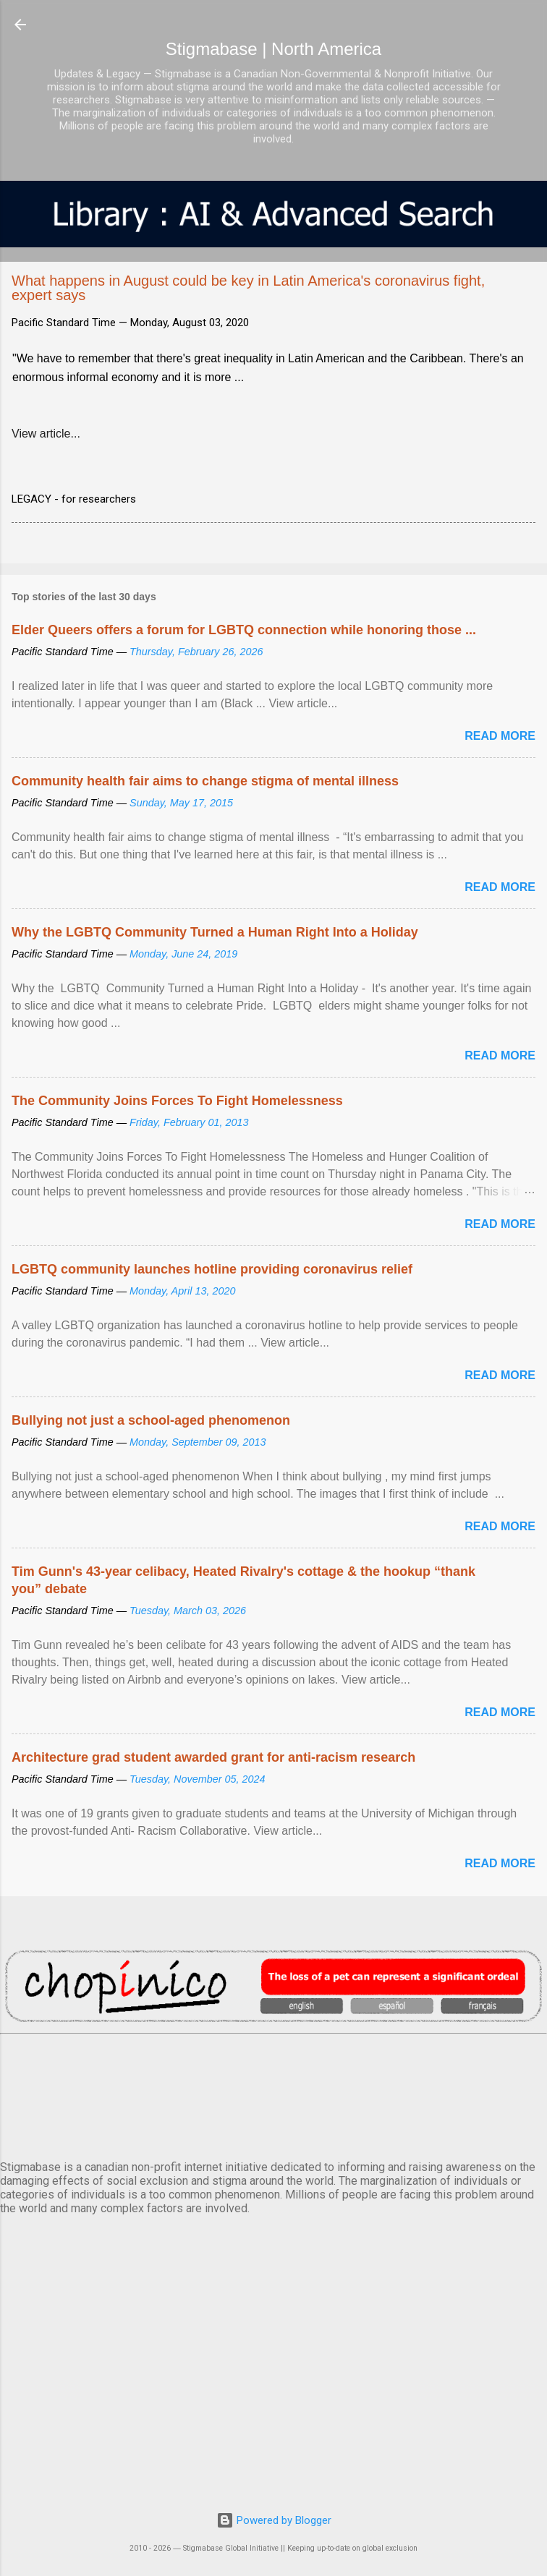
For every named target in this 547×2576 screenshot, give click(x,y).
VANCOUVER (273, 2094)
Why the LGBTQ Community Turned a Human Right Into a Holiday (215, 932)
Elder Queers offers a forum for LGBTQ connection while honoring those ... (244, 630)
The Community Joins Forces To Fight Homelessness (177, 1100)
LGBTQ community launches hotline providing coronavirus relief (212, 1269)
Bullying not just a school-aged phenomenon (151, 1420)
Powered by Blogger (273, 2520)
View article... (46, 433)
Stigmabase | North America (273, 49)
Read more (500, 736)
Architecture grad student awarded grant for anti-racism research (213, 1757)
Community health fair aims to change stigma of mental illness (205, 781)
